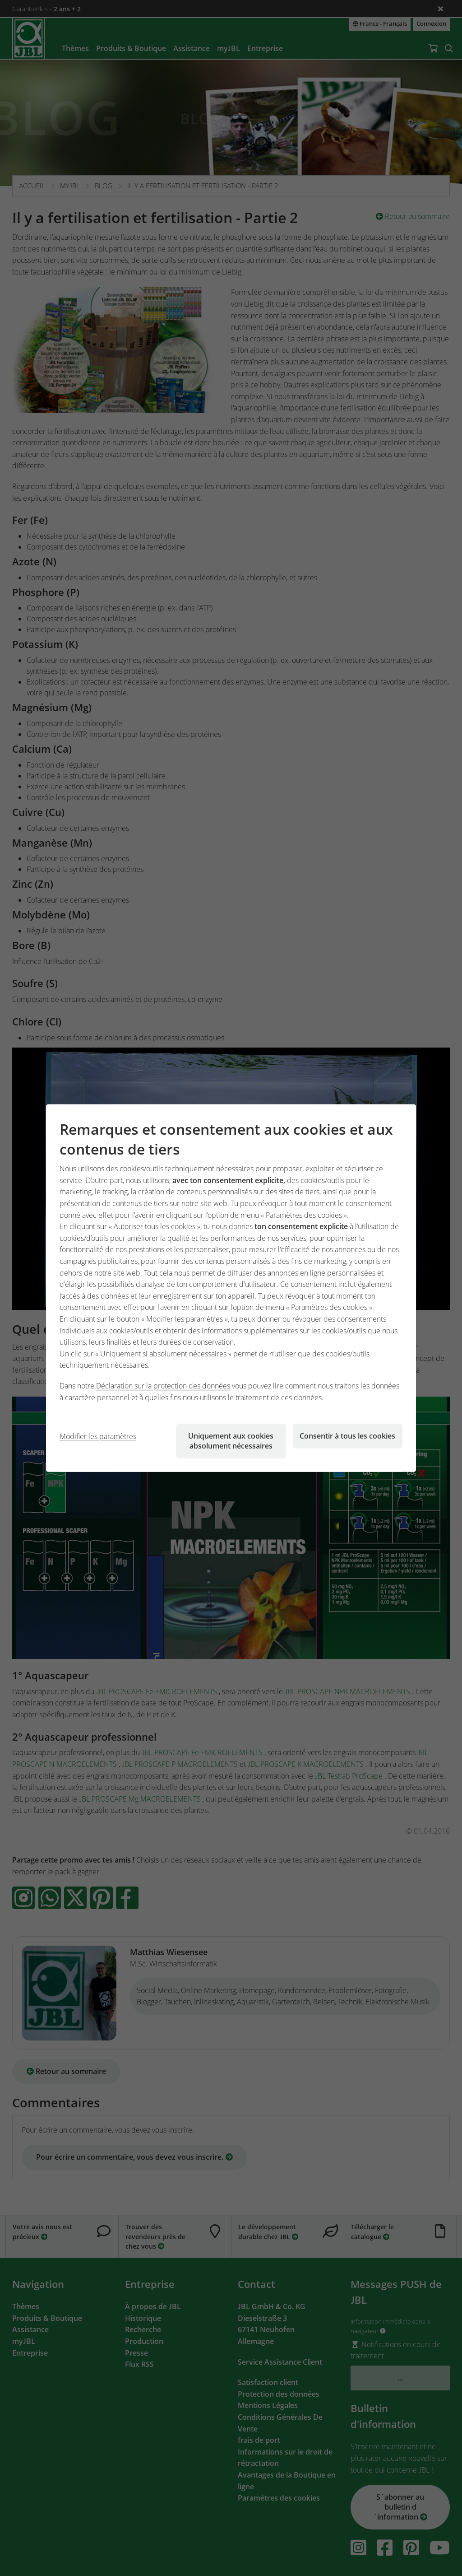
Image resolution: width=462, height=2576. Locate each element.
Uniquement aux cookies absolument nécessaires (230, 1441)
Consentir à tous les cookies (347, 1436)
